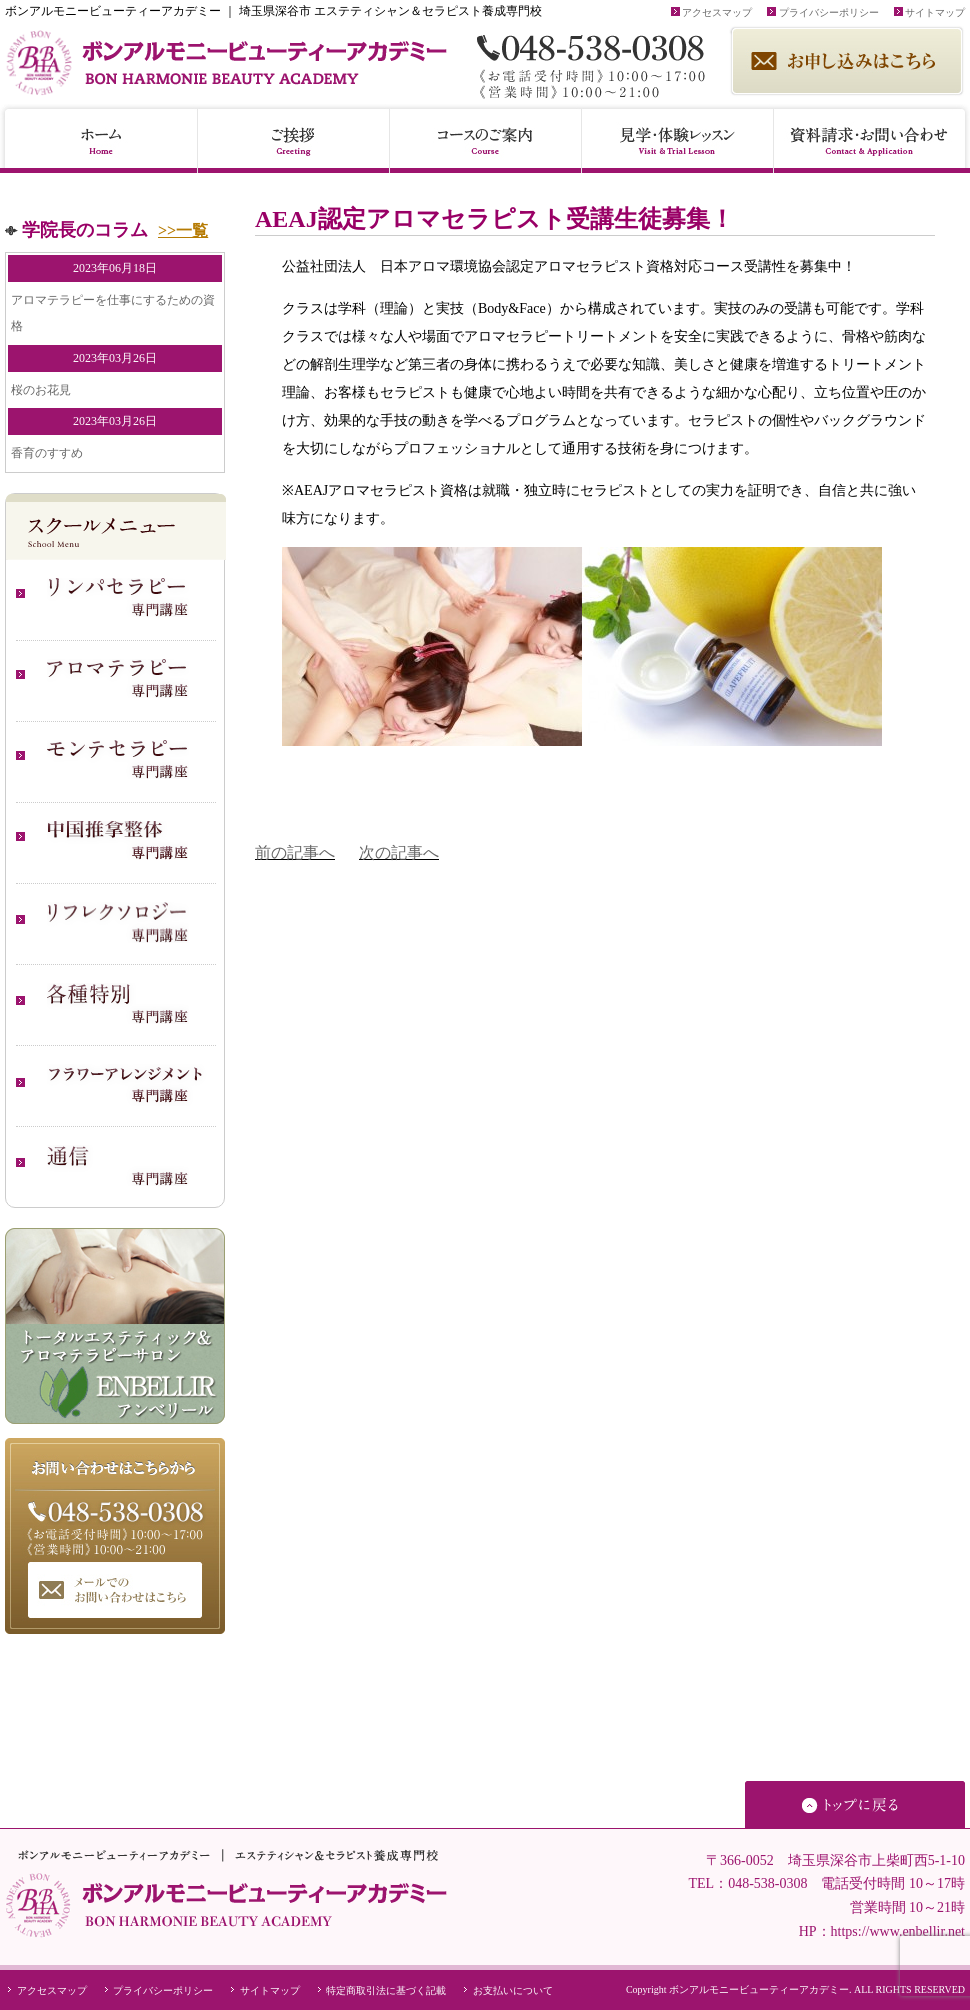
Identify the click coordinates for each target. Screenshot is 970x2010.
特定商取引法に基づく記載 (381, 1990)
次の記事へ (399, 852)
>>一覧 (183, 230)
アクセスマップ (712, 12)
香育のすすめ (47, 453)
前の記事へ (295, 852)
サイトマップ (930, 12)
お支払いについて (507, 1990)
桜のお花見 (41, 390)
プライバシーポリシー (823, 12)
